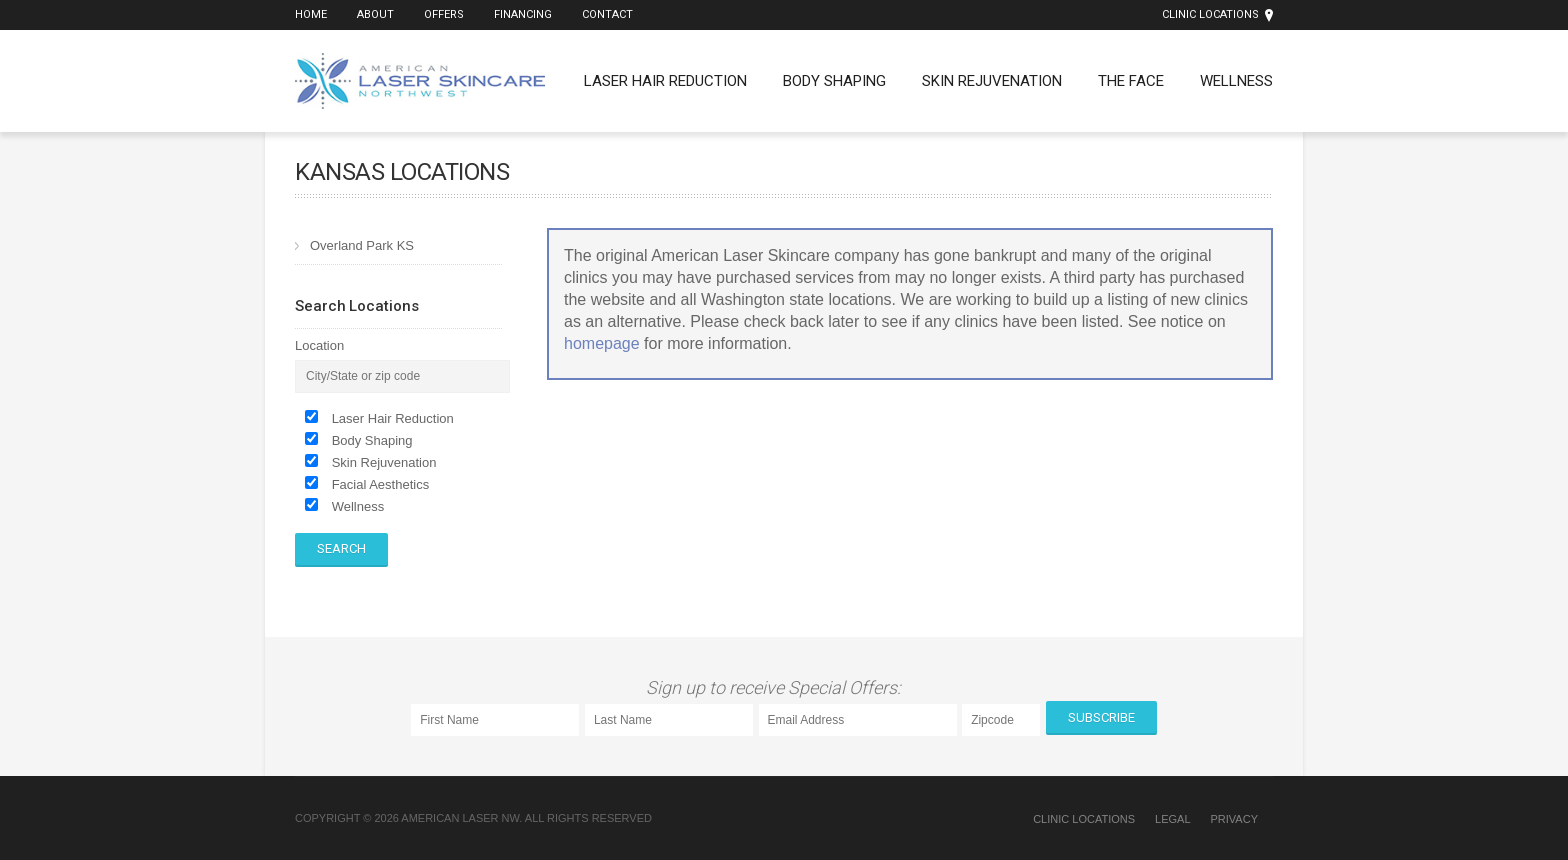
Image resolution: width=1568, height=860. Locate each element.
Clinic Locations (1210, 14)
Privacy (1234, 819)
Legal (1172, 819)
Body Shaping (834, 81)
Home (311, 14)
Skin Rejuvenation (992, 81)
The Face (1131, 81)
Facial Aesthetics (381, 484)
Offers (444, 14)
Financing (523, 14)
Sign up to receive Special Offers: (777, 687)
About (375, 14)
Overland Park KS (362, 245)
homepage (602, 343)
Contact (607, 14)
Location (319, 345)
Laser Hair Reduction (665, 81)
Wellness (1236, 81)
